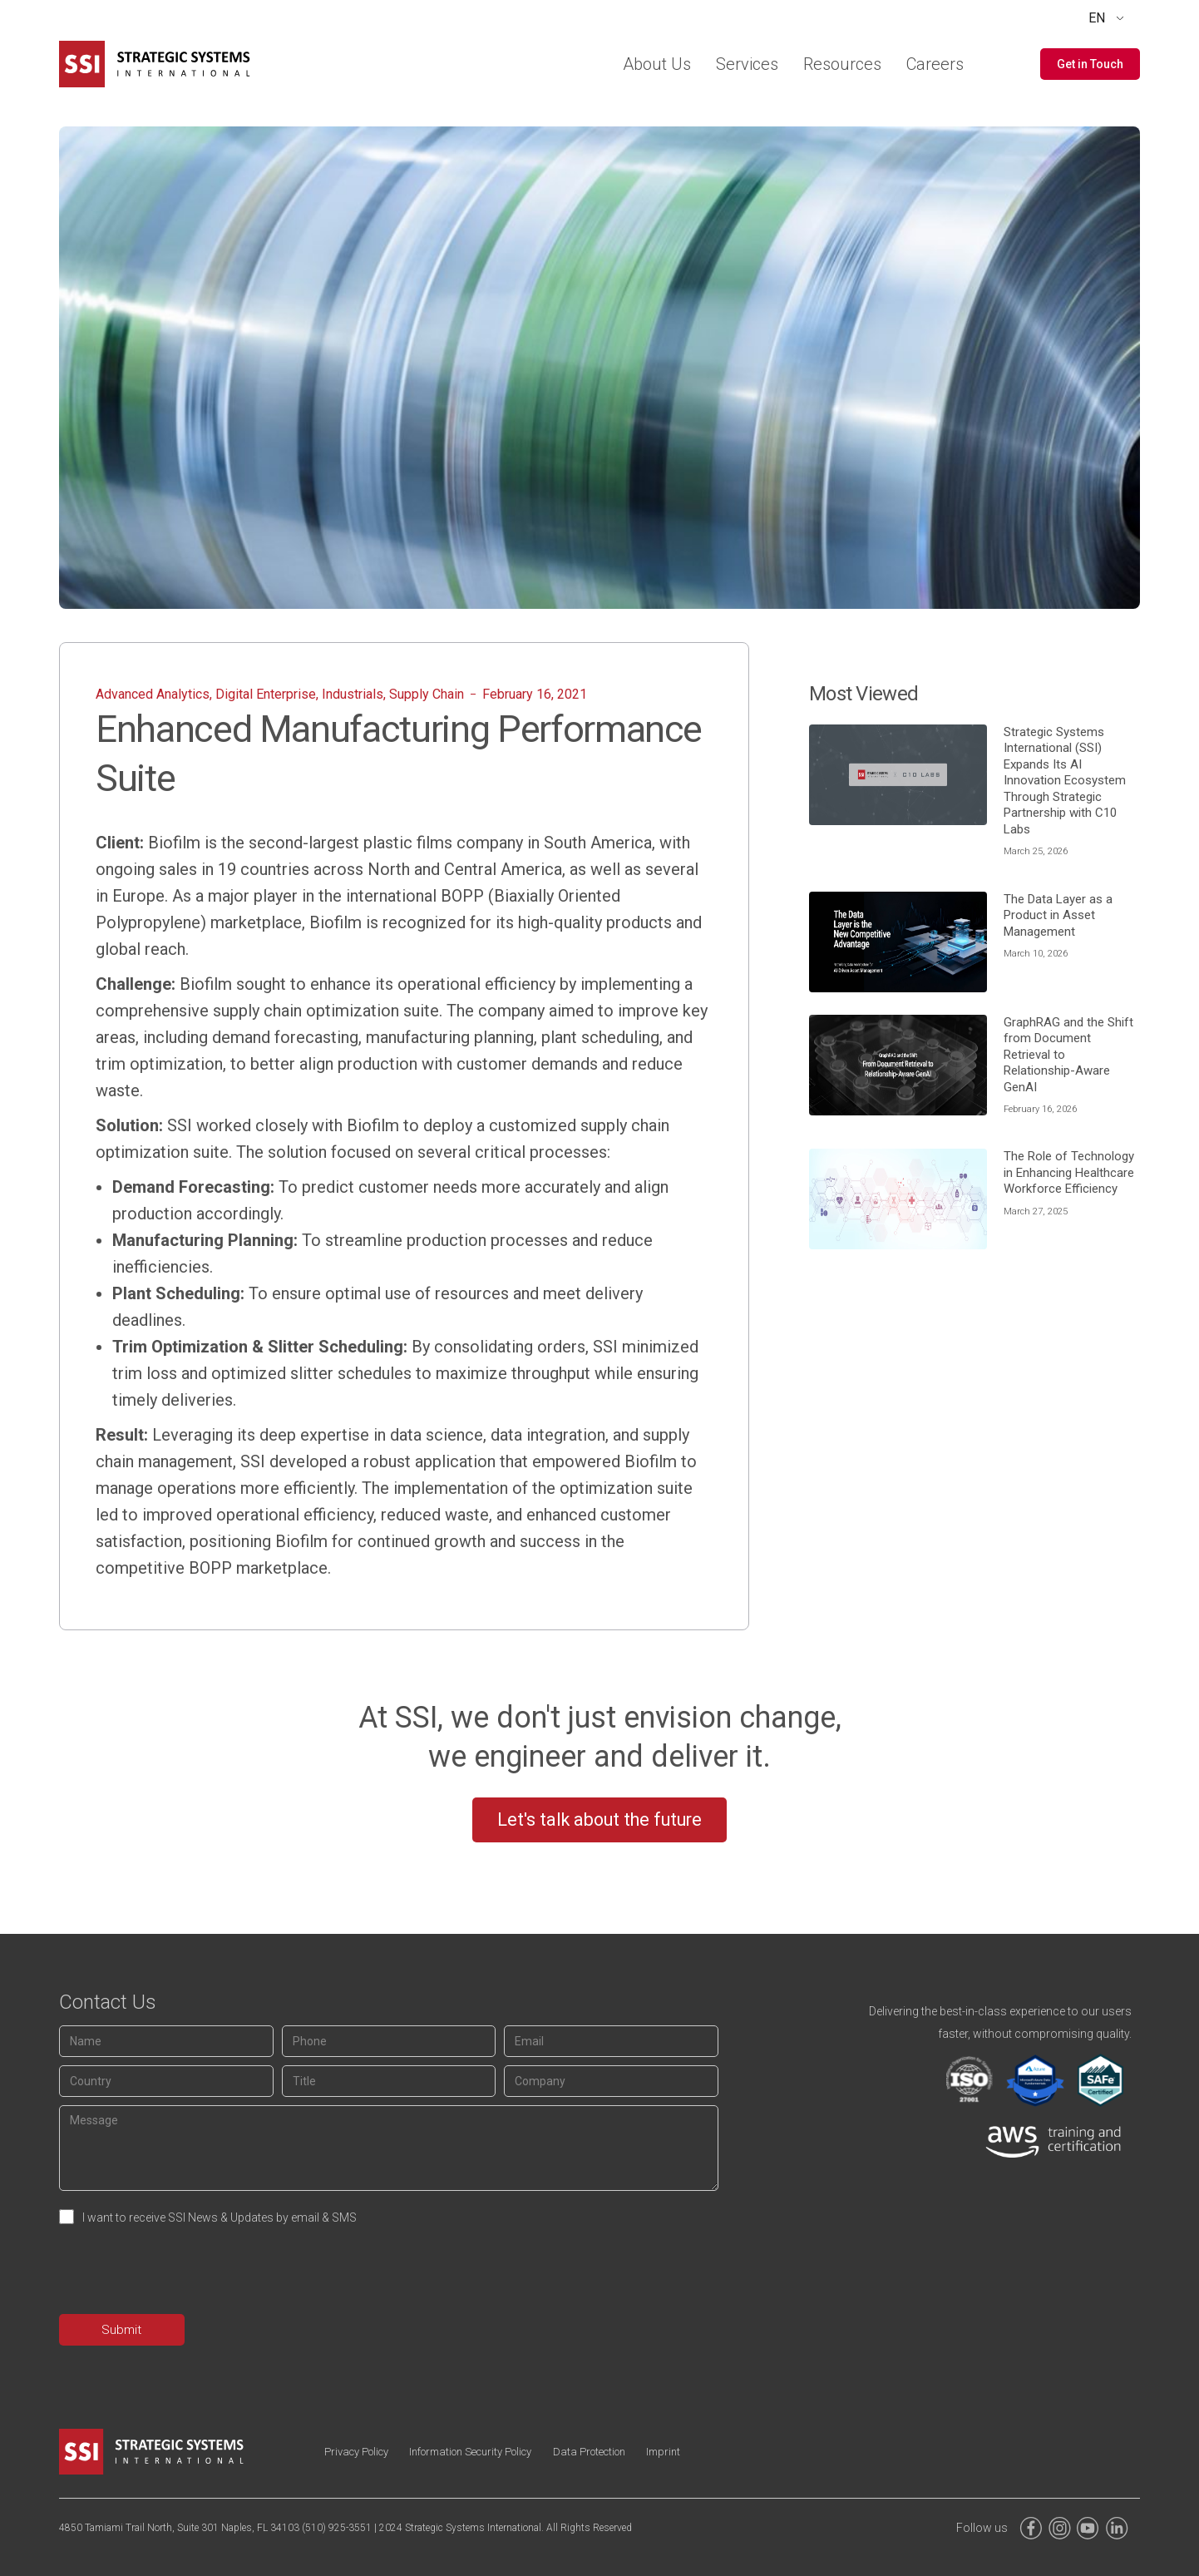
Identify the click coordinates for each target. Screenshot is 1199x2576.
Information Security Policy (509, 2452)
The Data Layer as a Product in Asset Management (1058, 915)
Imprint (746, 2452)
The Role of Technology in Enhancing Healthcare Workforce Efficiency (1069, 1172)
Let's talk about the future (599, 1819)
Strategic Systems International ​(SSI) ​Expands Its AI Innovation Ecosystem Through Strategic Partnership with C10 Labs (1065, 780)
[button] (1090, 64)
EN (1096, 18)
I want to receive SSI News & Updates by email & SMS (219, 2217)
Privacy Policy (368, 2452)
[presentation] (185, 2273)
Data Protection (654, 2452)
